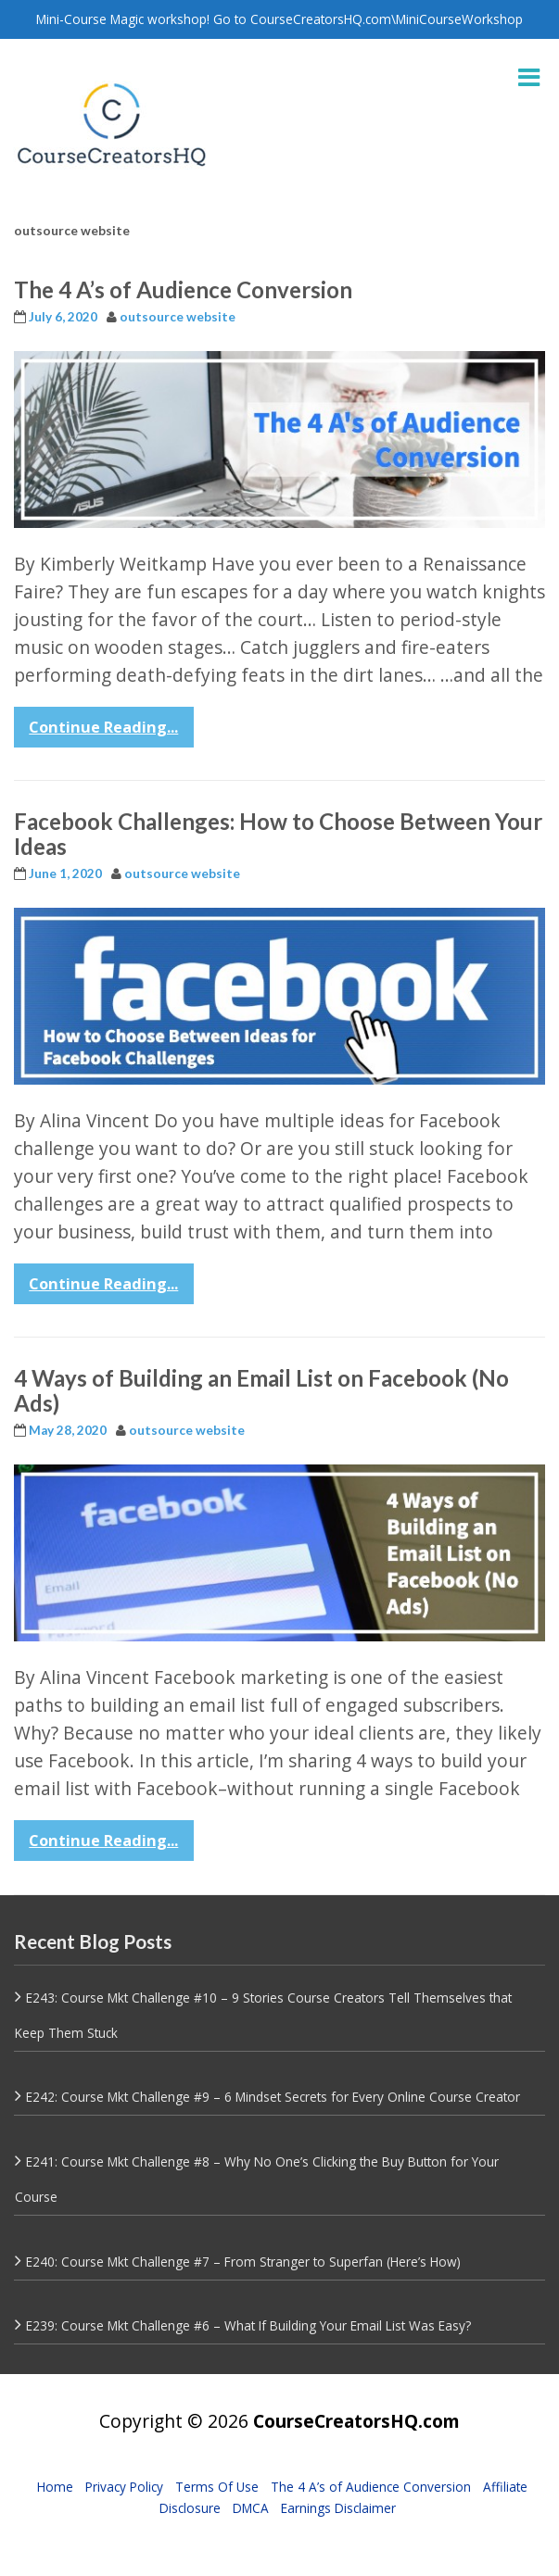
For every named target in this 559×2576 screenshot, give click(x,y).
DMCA (251, 2508)
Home (55, 2486)
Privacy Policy (124, 2486)
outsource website (177, 316)
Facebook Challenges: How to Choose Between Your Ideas (278, 833)
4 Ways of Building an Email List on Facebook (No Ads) (261, 1389)
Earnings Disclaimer (338, 2508)
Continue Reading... (103, 727)
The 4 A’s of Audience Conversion (183, 289)
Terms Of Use (217, 2486)
